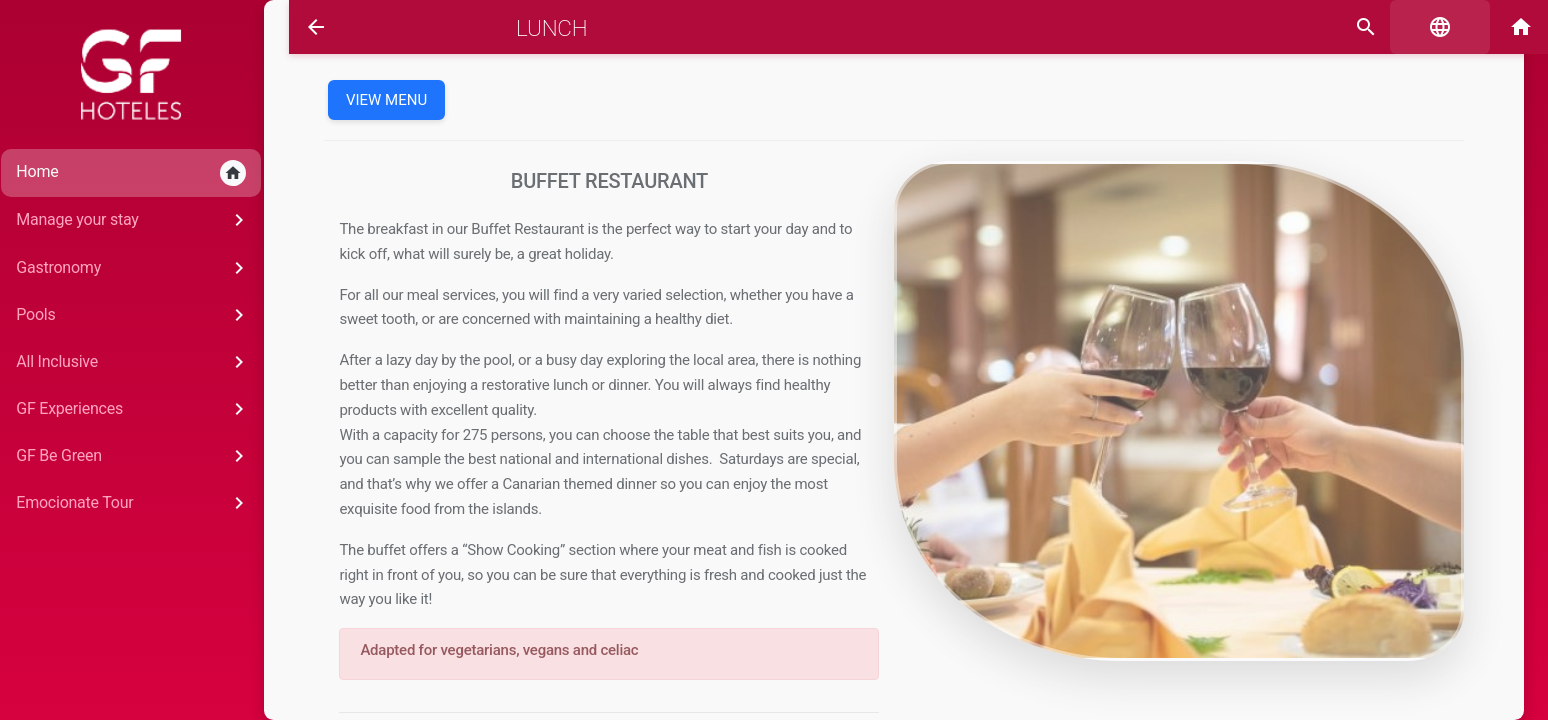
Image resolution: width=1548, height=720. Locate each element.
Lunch (528, 28)
